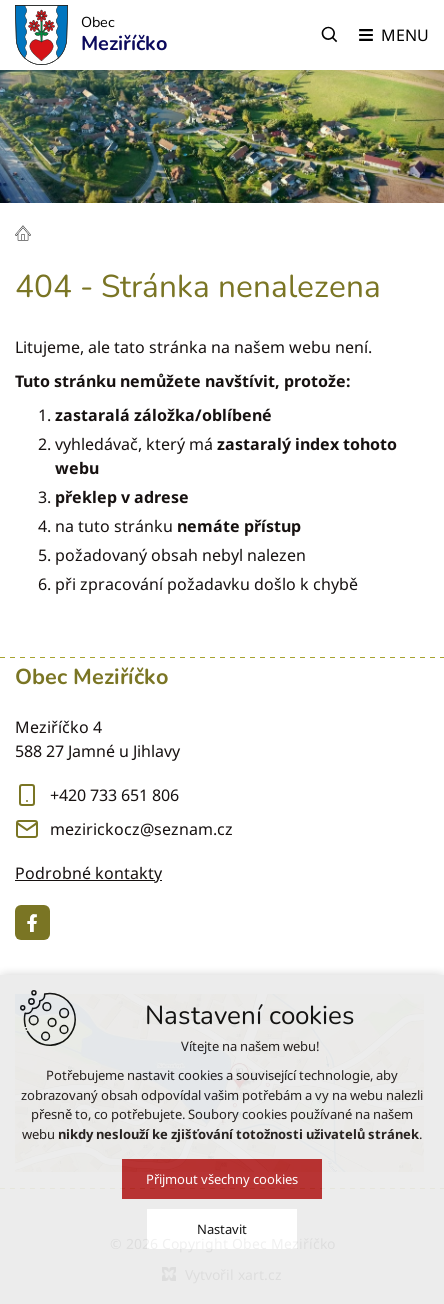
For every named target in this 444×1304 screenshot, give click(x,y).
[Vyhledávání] (330, 35)
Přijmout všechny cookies (222, 1179)
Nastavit (222, 1229)
